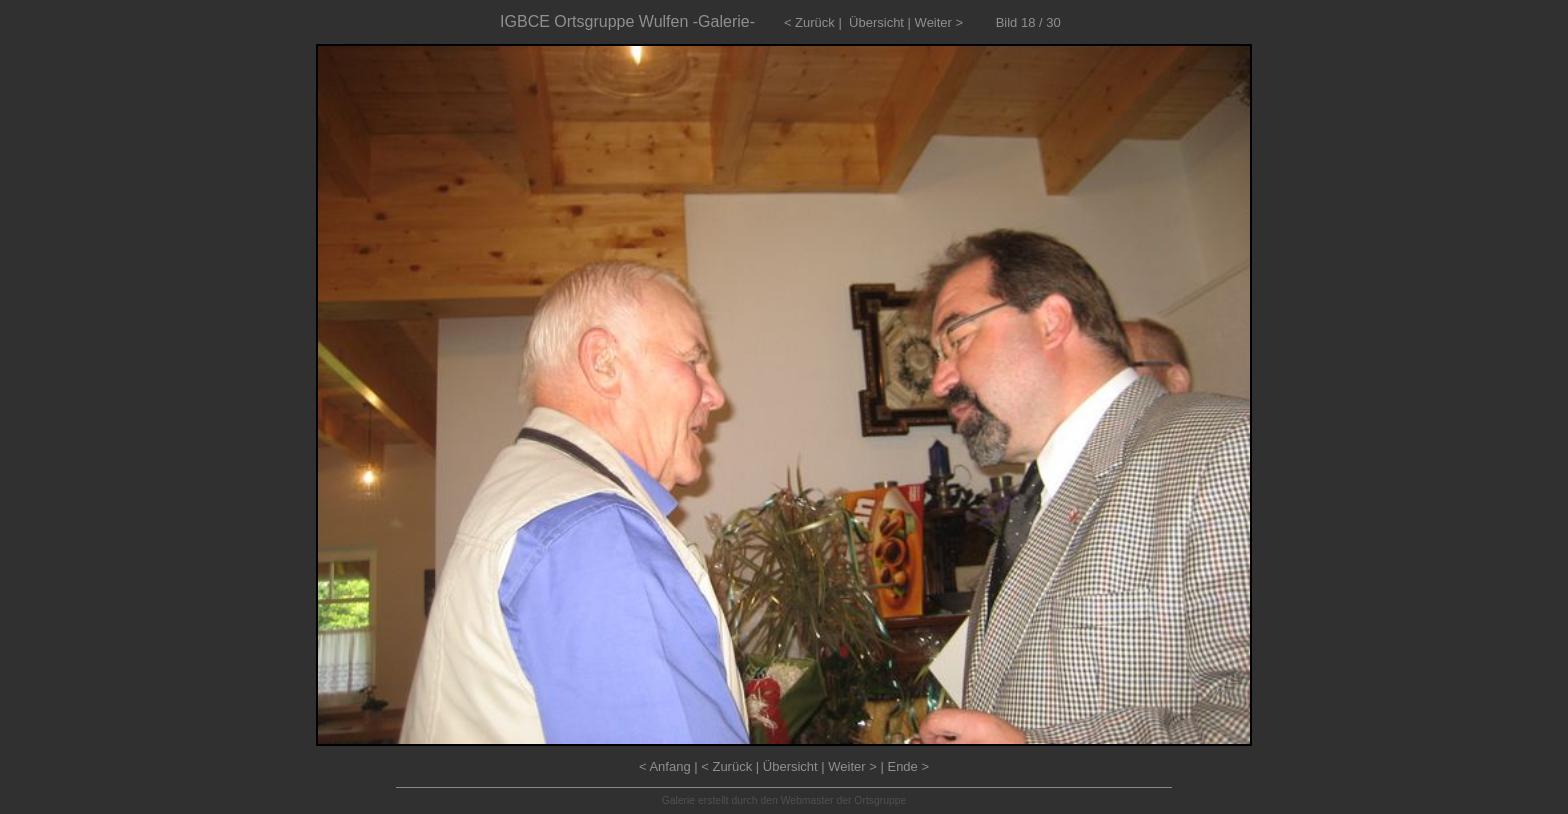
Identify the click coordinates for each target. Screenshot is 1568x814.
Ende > (908, 766)
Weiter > (939, 22)
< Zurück (809, 22)
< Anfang (665, 766)
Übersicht (876, 22)
